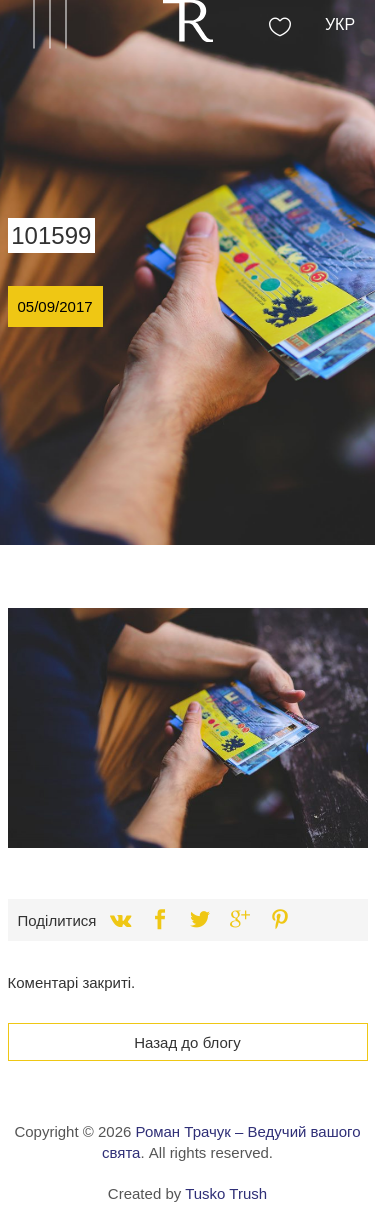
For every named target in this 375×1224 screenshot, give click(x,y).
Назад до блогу (187, 1042)
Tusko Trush (226, 1193)
